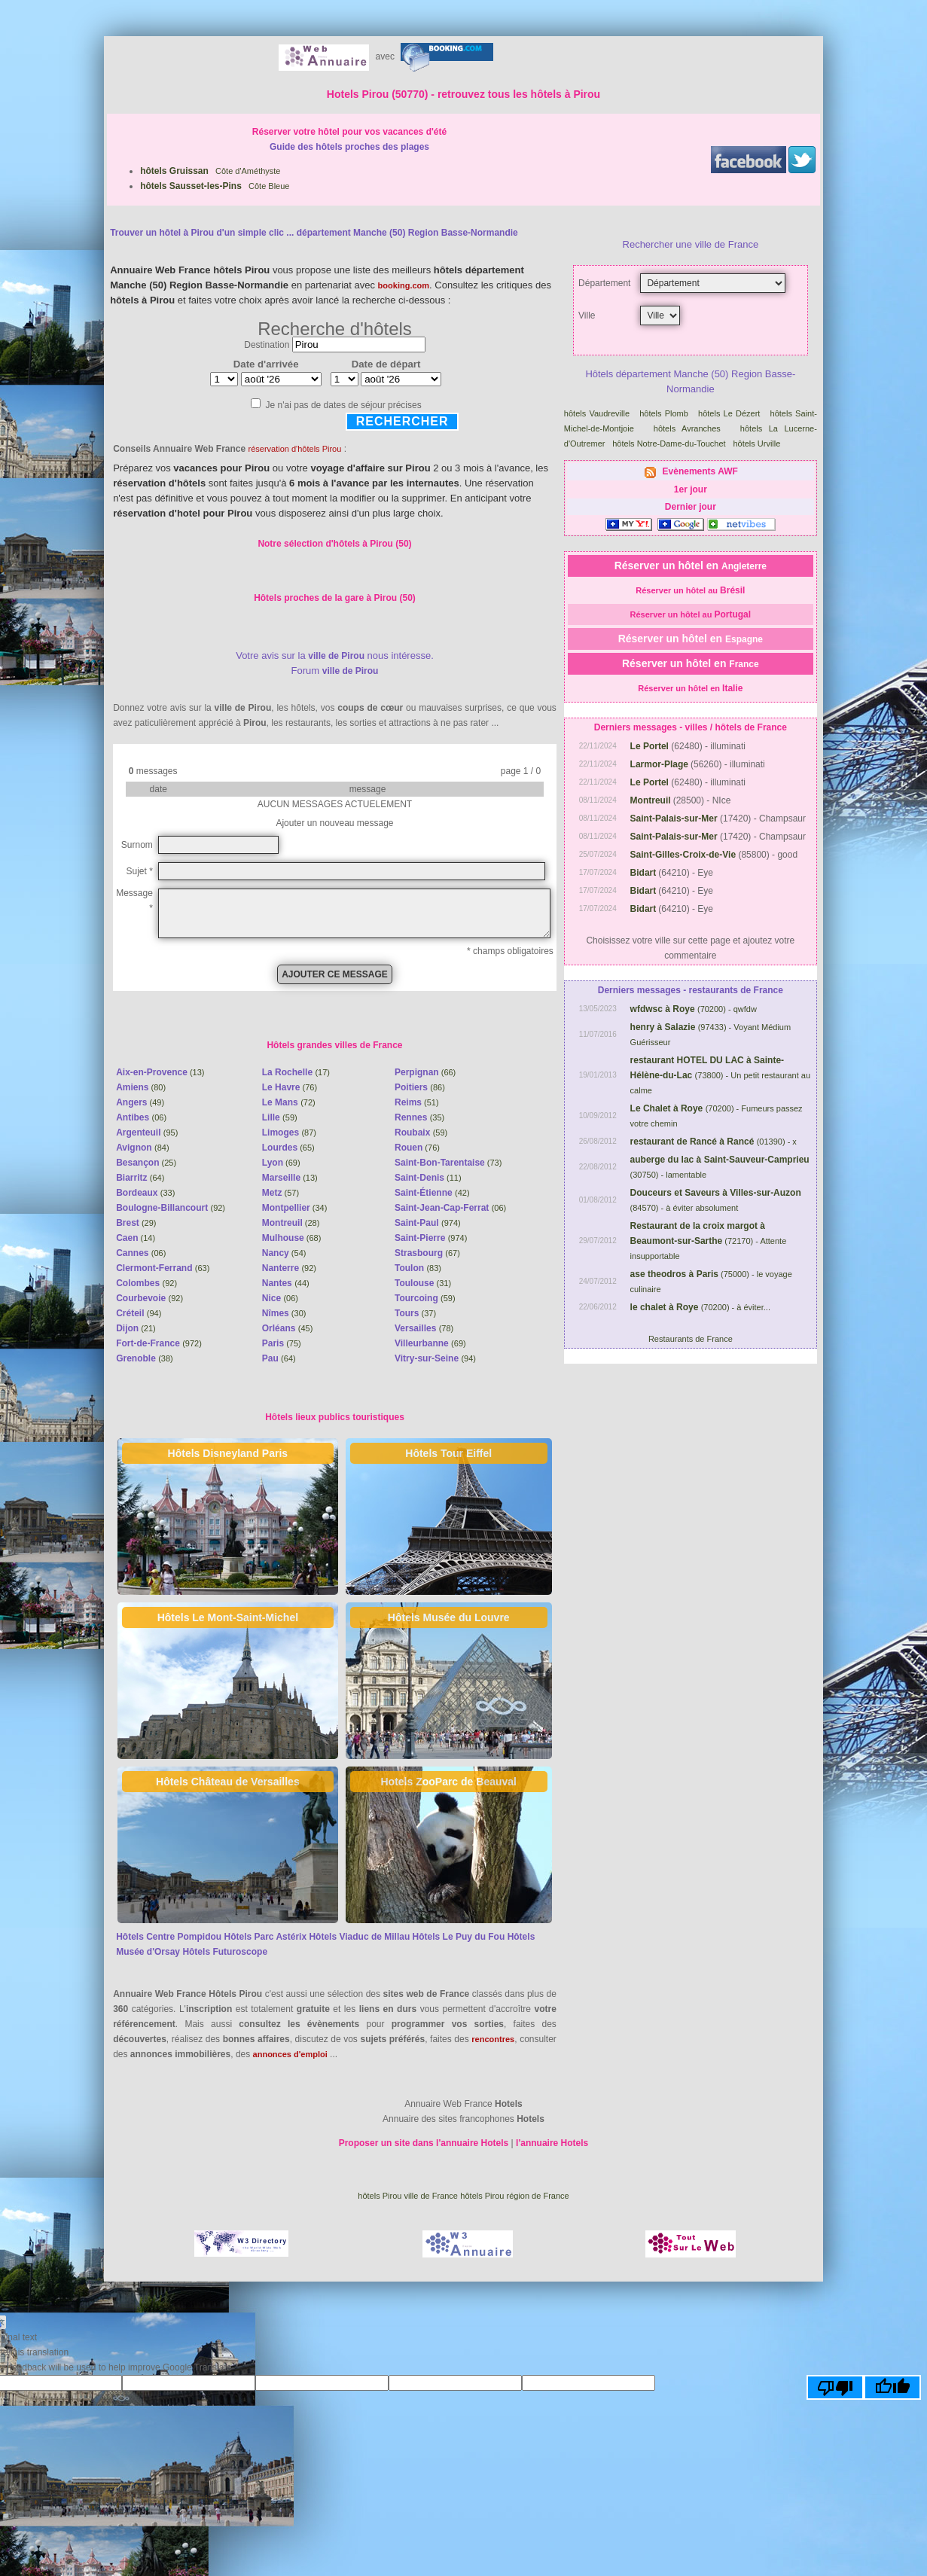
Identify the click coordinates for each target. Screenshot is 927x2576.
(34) (295, 1207)
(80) (141, 1087)
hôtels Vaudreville (598, 413)
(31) (423, 1283)
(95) (147, 1132)
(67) (427, 1253)
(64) (140, 1177)
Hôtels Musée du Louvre (449, 1617)
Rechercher (402, 421)
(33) (145, 1192)
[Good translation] (892, 2387)
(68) (292, 1237)
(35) (419, 1117)
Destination (266, 345)
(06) (141, 1117)
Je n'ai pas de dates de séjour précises (344, 405)
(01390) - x (713, 1141)
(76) (289, 1087)
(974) (428, 1222)
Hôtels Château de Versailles (228, 1782)
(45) (287, 1328)
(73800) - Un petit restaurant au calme (720, 1075)
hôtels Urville (757, 443)
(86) (420, 1087)
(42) (432, 1192)
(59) (279, 1117)
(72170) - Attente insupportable (708, 1241)
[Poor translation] (835, 2387)
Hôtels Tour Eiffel (448, 1453)
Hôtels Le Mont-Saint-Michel (227, 1617)
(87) (289, 1132)
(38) (144, 1358)
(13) (160, 1072)
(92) (170, 1207)
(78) (424, 1328)
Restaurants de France (690, 1338)
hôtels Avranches (690, 428)
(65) (288, 1147)
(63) (162, 1268)
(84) (142, 1147)
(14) (135, 1237)
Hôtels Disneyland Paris (228, 1453)
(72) (289, 1102)
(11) (428, 1177)
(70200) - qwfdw (693, 1009)
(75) (281, 1343)
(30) (284, 1313)
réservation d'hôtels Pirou (295, 448)
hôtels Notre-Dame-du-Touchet (669, 443)
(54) (284, 1253)
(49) (140, 1102)
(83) (418, 1268)
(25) (146, 1162)
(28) (291, 1222)
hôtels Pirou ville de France (408, 2195)
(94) (138, 1313)
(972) (159, 1343)
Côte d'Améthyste (210, 170)
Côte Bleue (214, 186)
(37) (415, 1313)
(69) (281, 1162)
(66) (425, 1072)
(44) (286, 1283)
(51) (417, 1102)
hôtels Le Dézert (731, 413)
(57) (280, 1192)
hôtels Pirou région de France (514, 2195)
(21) (136, 1328)
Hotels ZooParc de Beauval (448, 1782)
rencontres (492, 2039)
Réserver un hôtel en (690, 565)
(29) (136, 1222)
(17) (296, 1072)
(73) (448, 1162)
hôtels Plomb (665, 413)
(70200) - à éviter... (700, 1307)
